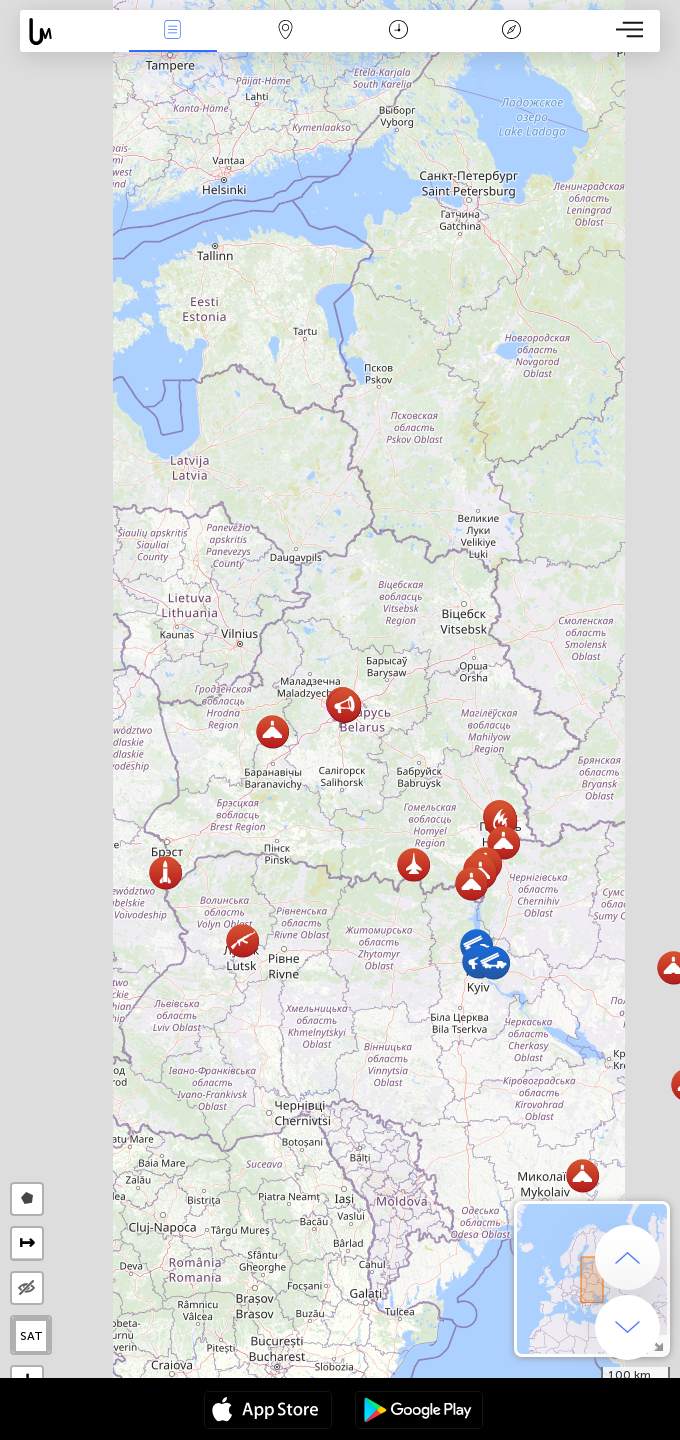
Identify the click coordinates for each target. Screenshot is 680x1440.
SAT (31, 1336)
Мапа (286, 31)
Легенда (511, 31)
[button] (471, 883)
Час (398, 31)
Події (173, 31)
